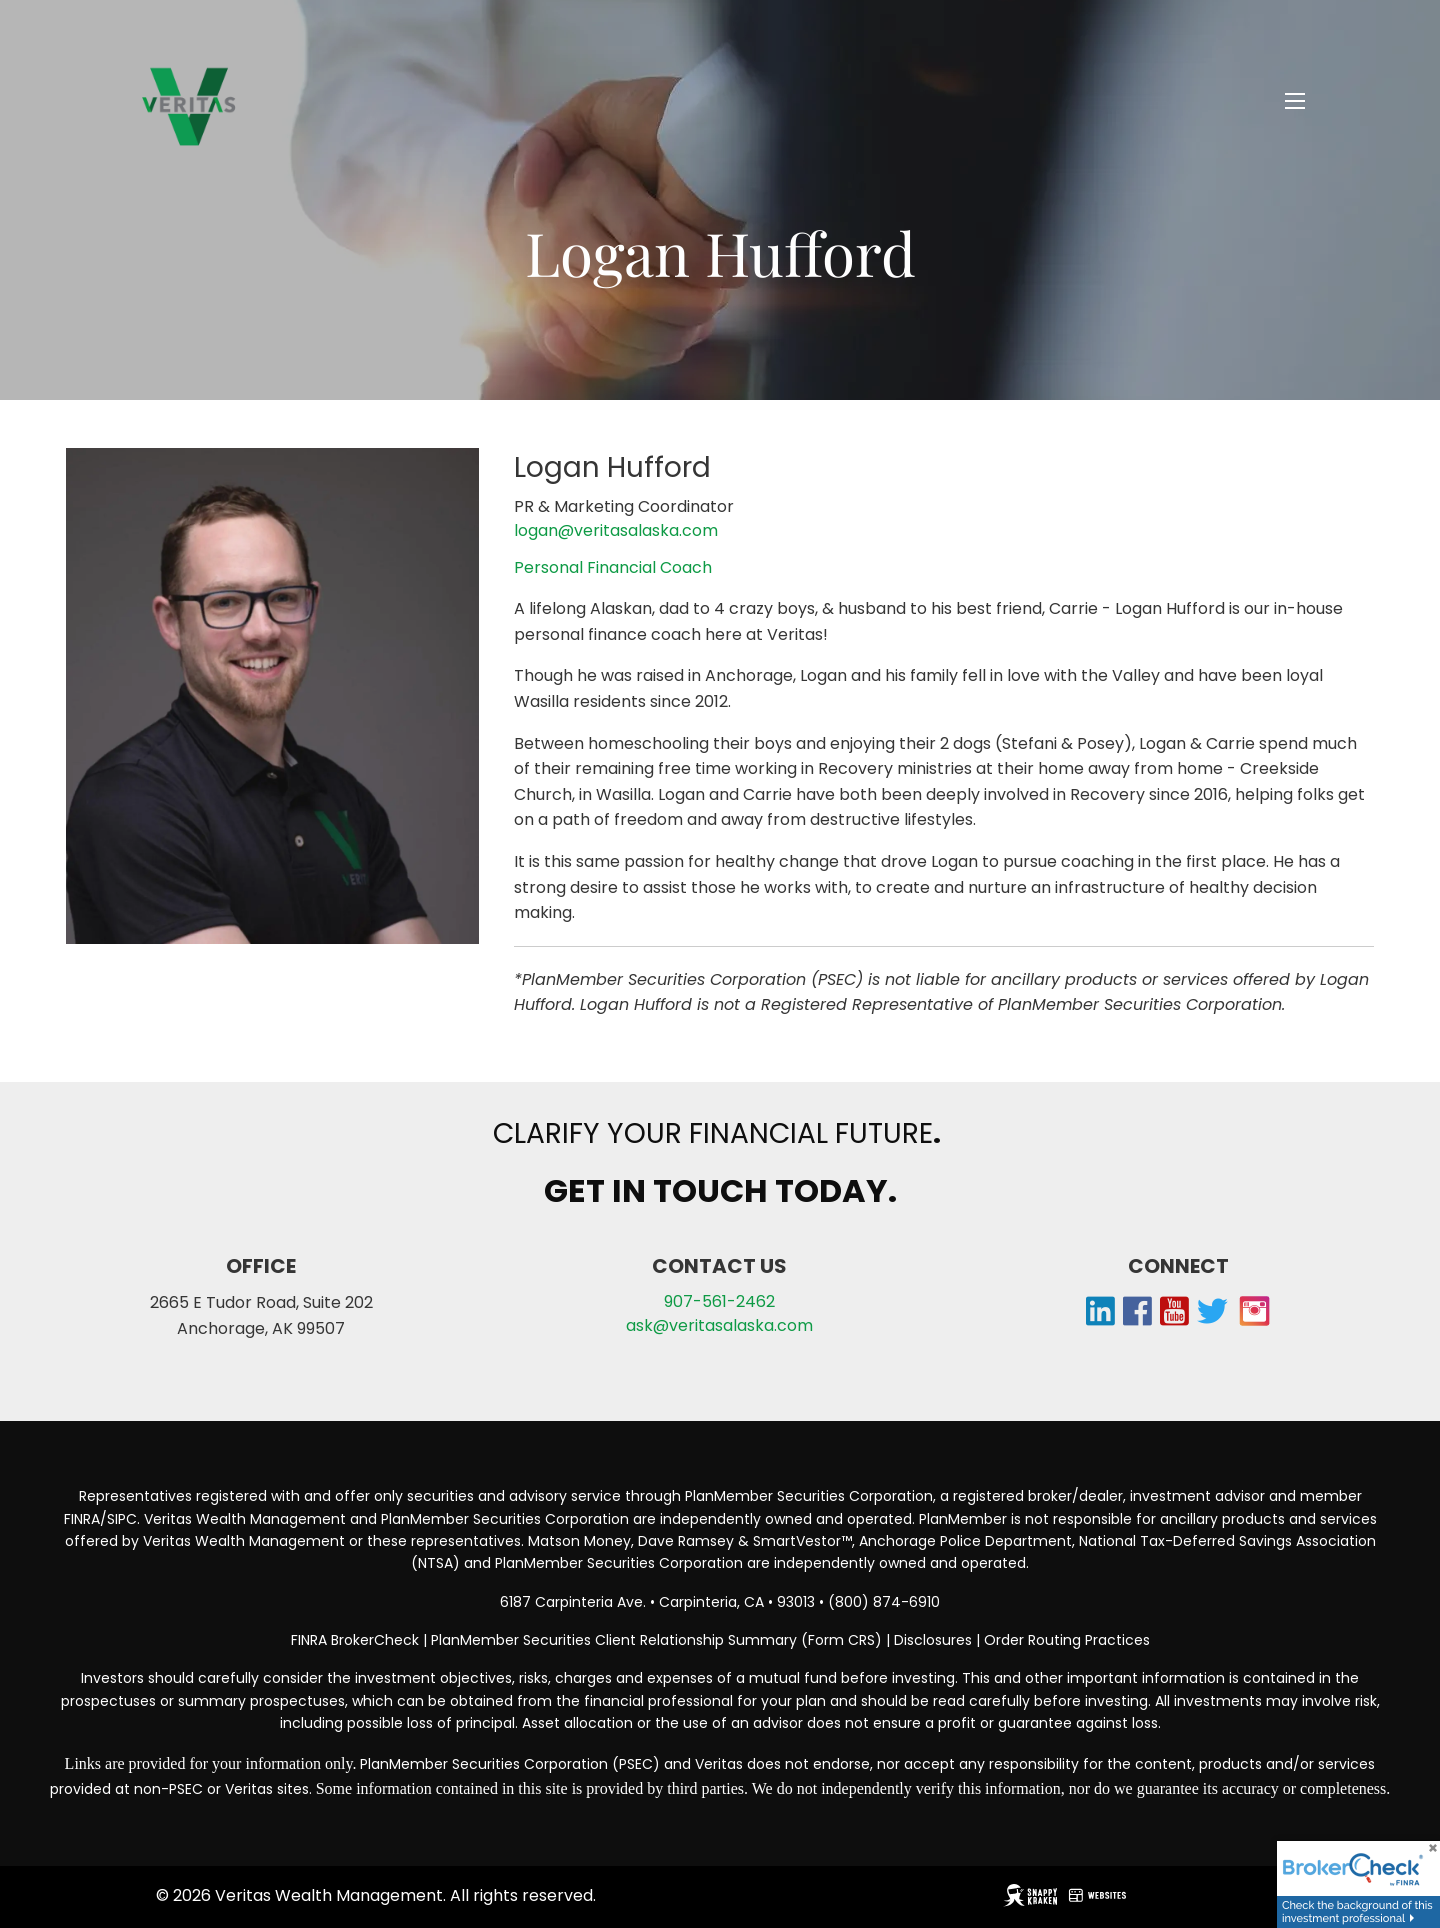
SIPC (122, 1519)
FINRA (82, 1519)
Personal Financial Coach (613, 567)
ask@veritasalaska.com (719, 1325)
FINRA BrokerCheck (355, 1640)
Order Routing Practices (1067, 1640)
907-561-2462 (719, 1301)
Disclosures (933, 1640)
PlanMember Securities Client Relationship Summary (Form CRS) (658, 1640)
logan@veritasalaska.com (616, 531)
